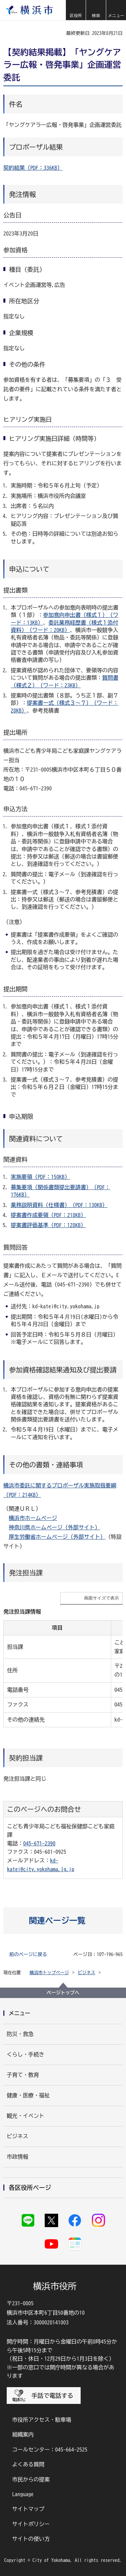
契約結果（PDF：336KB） (32, 167)
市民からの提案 (31, 2479)
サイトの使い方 (31, 2538)
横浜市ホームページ (33, 1518)
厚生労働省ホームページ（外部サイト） (57, 1536)
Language (23, 2494)
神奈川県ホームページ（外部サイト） (54, 1527)
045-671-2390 (39, 1843)
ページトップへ (63, 1992)
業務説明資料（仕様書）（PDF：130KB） (59, 1205)
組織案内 (23, 2434)
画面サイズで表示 (101, 1597)
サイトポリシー (31, 2524)
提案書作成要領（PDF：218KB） (48, 1215)
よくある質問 (28, 2464)
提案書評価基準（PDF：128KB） (48, 1225)
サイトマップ (28, 2509)
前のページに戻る (28, 1954)
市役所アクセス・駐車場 (41, 2419)
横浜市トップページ (49, 1972)
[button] (76, 10)
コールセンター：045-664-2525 (49, 2449)
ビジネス (86, 1972)
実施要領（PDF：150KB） (40, 1176)
